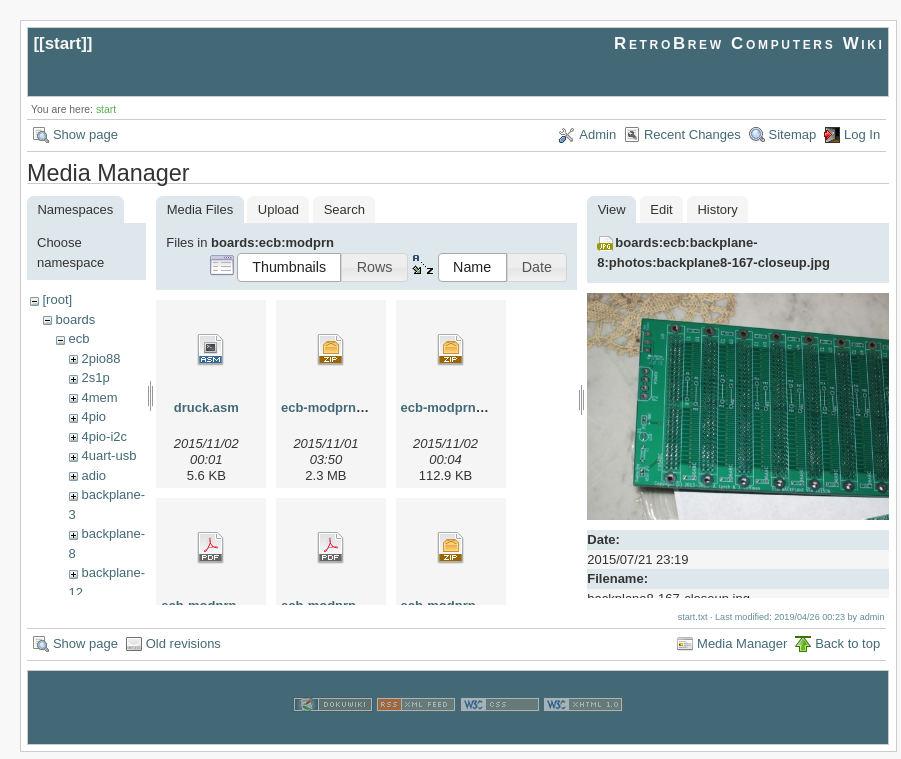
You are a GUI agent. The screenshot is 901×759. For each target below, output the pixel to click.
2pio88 (100, 358)
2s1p (95, 377)
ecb (78, 338)
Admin (597, 134)
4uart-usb (108, 455)
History (717, 209)
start (63, 43)
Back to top (847, 650)
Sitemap (793, 134)
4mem (99, 397)
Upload (278, 209)
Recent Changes (692, 134)
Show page (85, 134)
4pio (93, 416)
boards (75, 319)
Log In (862, 134)
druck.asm (206, 407)
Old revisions (183, 650)
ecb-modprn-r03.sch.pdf (355, 605)
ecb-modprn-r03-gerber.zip (483, 407)
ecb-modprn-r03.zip (461, 605)
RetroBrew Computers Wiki (749, 43)
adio (93, 475)
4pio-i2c (104, 436)
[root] (57, 299)
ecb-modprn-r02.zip (341, 407)
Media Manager (742, 650)
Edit (661, 209)
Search (344, 209)
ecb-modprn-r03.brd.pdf (234, 605)
